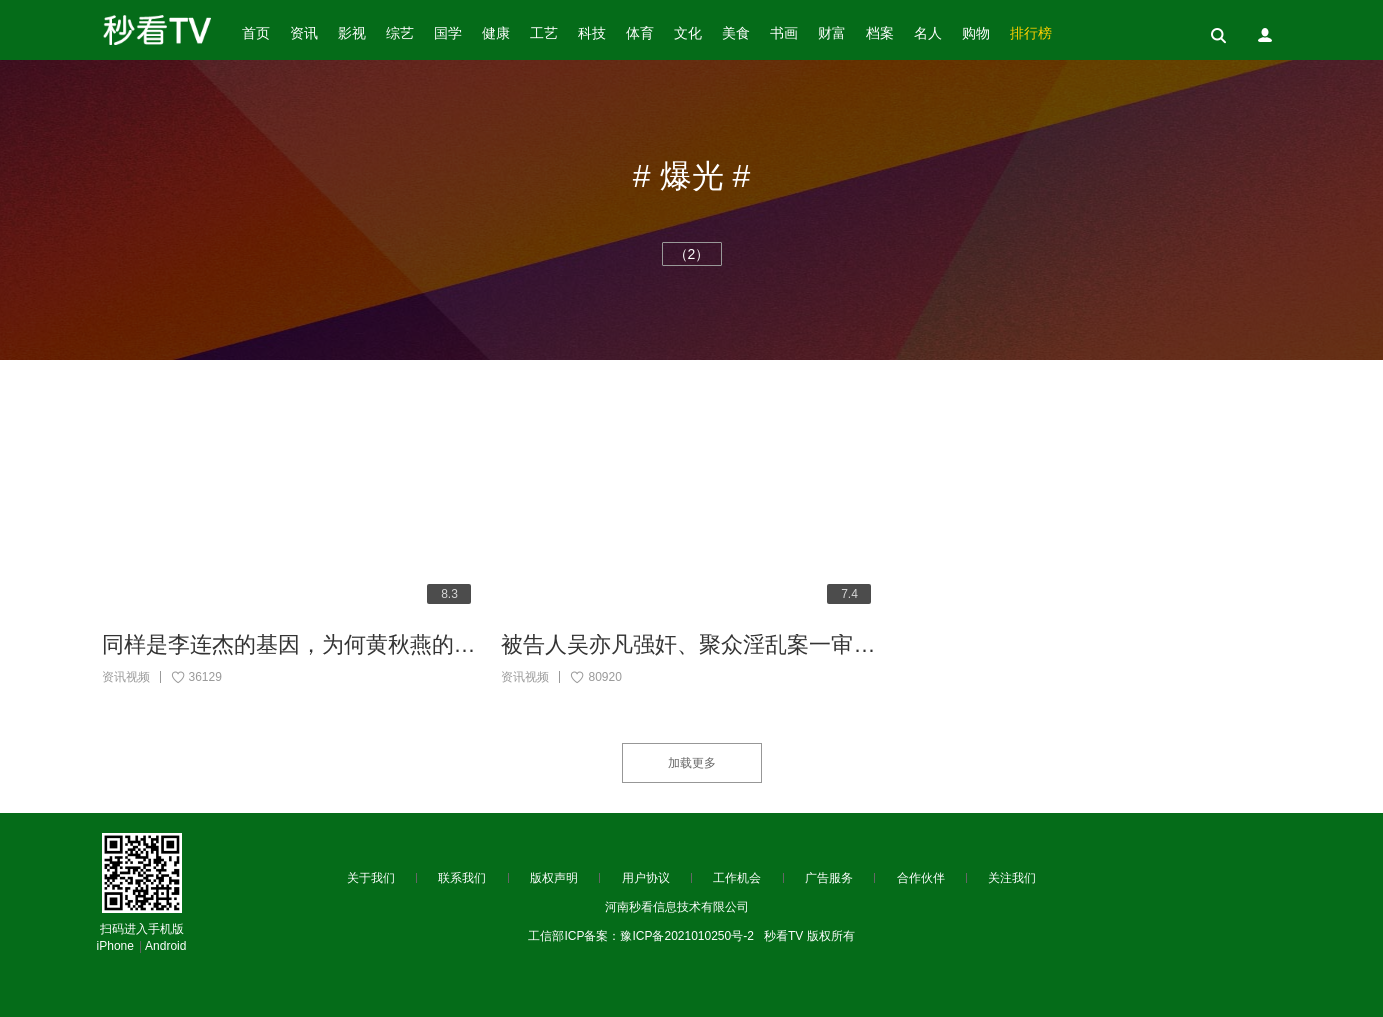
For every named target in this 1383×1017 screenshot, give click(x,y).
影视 (352, 33)
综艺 (400, 33)
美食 (736, 33)
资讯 (304, 33)
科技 (592, 33)
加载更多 (692, 763)
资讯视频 (126, 677)
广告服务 (829, 878)
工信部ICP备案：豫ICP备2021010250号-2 (640, 936)
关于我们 (371, 878)
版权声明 (554, 878)
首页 (256, 33)
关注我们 (1012, 878)
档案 (880, 33)
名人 (928, 33)
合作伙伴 (921, 878)
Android (165, 946)
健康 (496, 33)
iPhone (115, 946)
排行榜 (1031, 33)
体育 (640, 33)
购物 (976, 33)
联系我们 (462, 878)
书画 (784, 33)
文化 (688, 33)
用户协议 (646, 878)
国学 (448, 33)
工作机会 (737, 878)
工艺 (544, 33)
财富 (832, 33)
